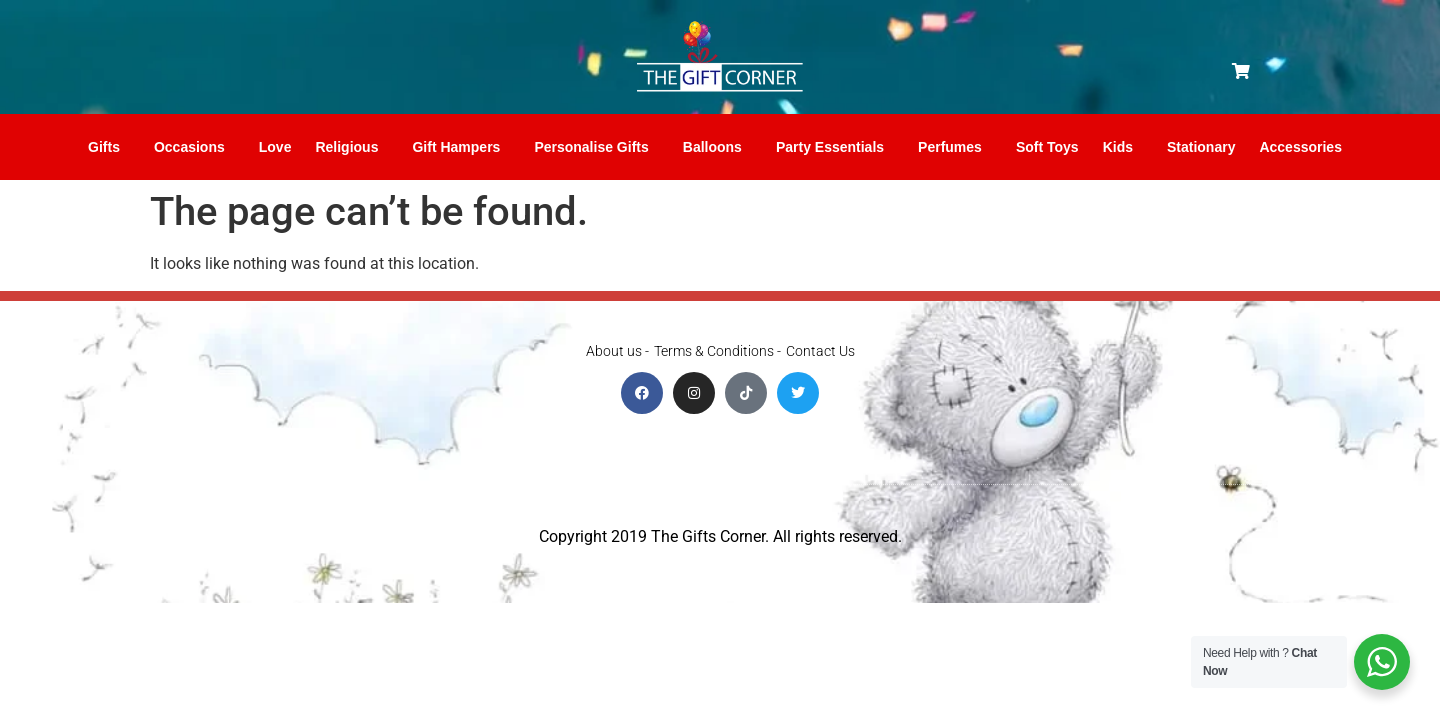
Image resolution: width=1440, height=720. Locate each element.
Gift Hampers (461, 147)
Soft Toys (1047, 147)
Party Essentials (835, 147)
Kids (1123, 147)
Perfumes (955, 147)
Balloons (717, 147)
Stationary (1201, 147)
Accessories (1305, 147)
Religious (351, 147)
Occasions (194, 147)
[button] (1241, 71)
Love (275, 147)
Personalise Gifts (596, 147)
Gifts (109, 147)
